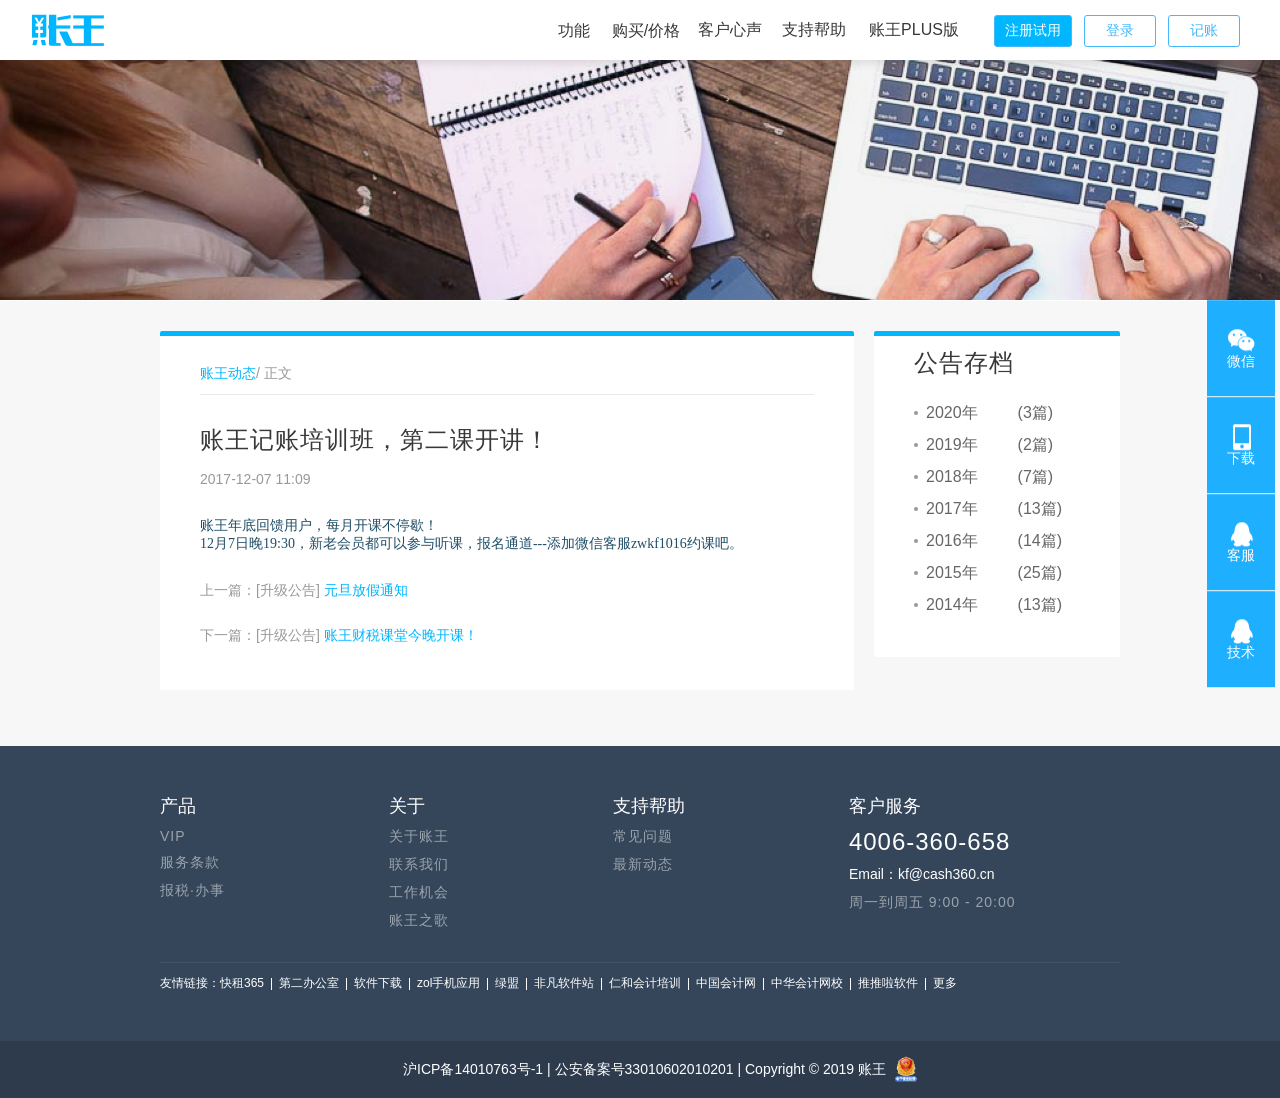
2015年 (952, 572)
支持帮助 (814, 29)
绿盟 (507, 983)
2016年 (952, 540)
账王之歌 (419, 920)
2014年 (952, 604)
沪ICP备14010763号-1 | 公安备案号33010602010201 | (574, 1069)
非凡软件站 (564, 983)
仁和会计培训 (645, 983)
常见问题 (643, 836)
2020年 (952, 412)
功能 (574, 30)
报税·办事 (192, 890)
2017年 (952, 508)
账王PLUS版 (914, 29)
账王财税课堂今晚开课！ (401, 635)
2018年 (952, 476)
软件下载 (378, 983)
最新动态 (643, 864)
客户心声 (730, 29)
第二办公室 (309, 983)
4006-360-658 (929, 841)
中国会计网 (726, 983)
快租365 (242, 983)
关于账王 (419, 836)
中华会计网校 (807, 983)
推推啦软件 (888, 983)
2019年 (952, 444)
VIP (173, 836)
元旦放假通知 (366, 590)
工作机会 (419, 892)
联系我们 (419, 864)
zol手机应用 (448, 983)
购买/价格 (646, 30)
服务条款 (190, 862)
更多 (945, 983)
